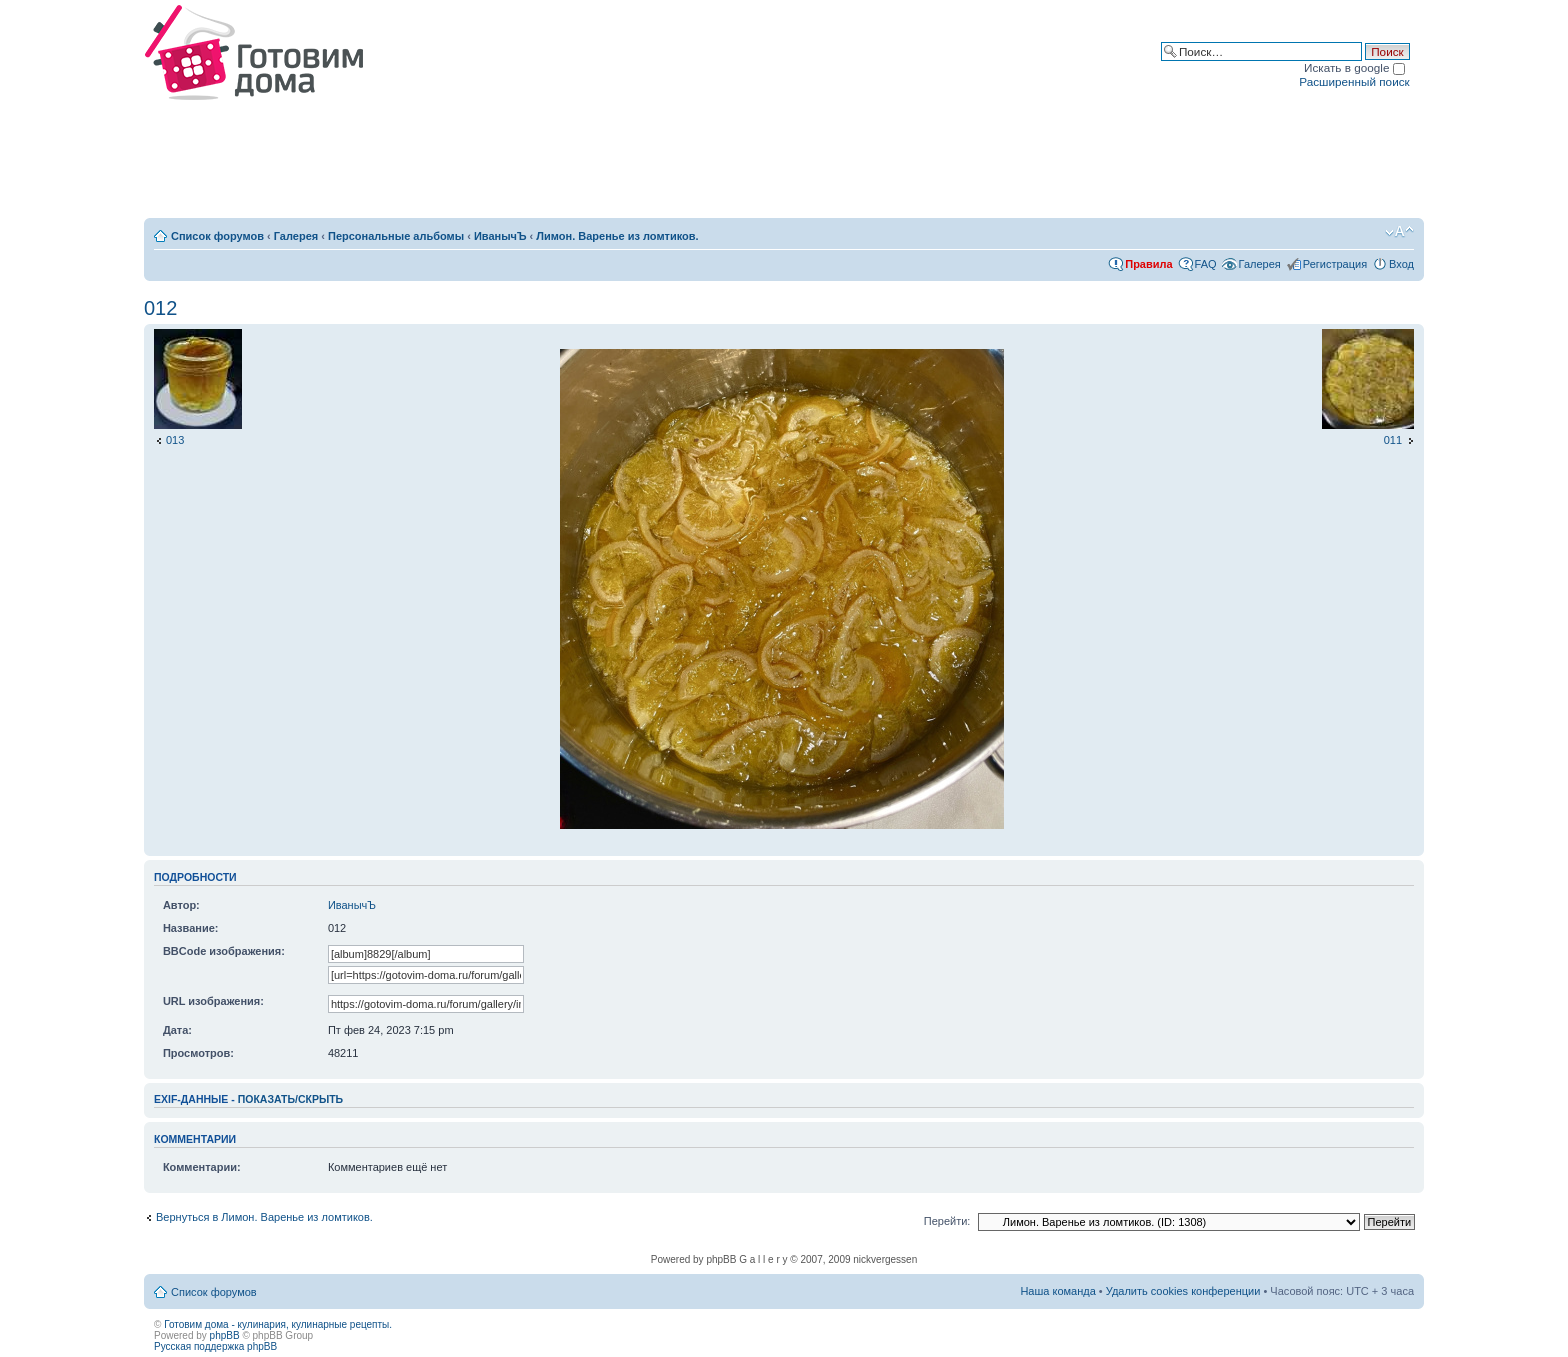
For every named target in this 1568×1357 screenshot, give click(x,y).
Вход (1401, 264)
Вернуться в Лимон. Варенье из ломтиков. (264, 1217)
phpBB (225, 1335)
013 (175, 440)
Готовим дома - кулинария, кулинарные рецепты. (278, 1324)
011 (1393, 440)
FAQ (1206, 264)
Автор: (181, 905)
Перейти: (947, 1221)
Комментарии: (202, 1167)
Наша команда (1057, 1291)
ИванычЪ (500, 236)
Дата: (177, 1030)
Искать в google (1354, 67)
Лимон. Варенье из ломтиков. (617, 236)
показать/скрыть (290, 1099)
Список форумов (217, 236)
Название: (191, 928)
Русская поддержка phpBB (215, 1346)
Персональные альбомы (396, 236)
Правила (1148, 264)
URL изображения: (213, 1001)
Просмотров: (198, 1053)
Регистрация (1335, 264)
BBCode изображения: (224, 951)
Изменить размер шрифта (1399, 232)
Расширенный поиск (1354, 81)
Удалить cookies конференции (1183, 1291)
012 (160, 308)
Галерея (296, 236)
